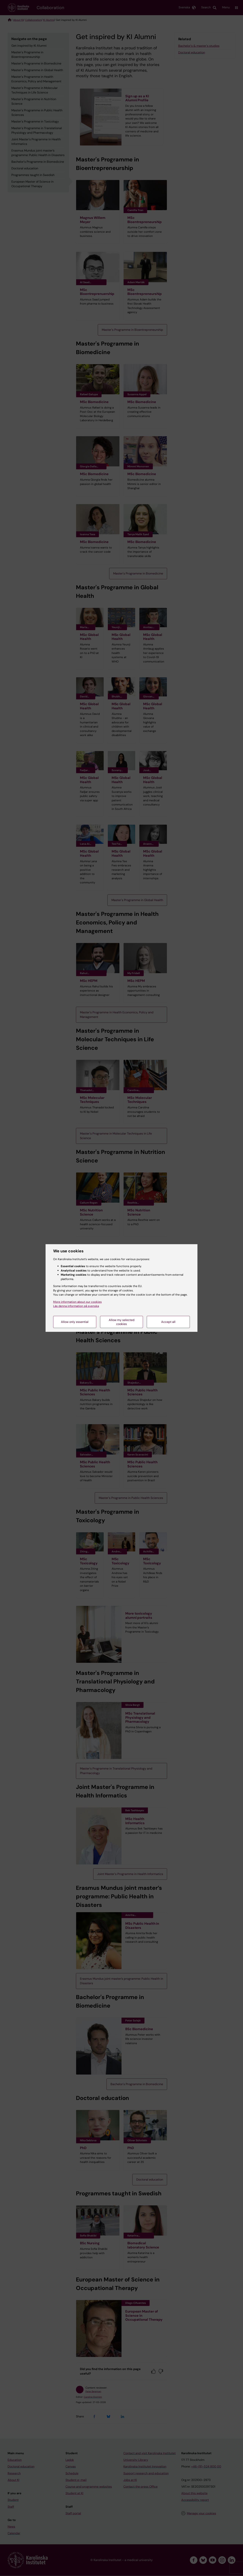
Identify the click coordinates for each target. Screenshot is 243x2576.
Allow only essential (74, 1322)
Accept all (168, 1322)
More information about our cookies (77, 1302)
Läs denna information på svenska (76, 1306)
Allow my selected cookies (121, 1322)
